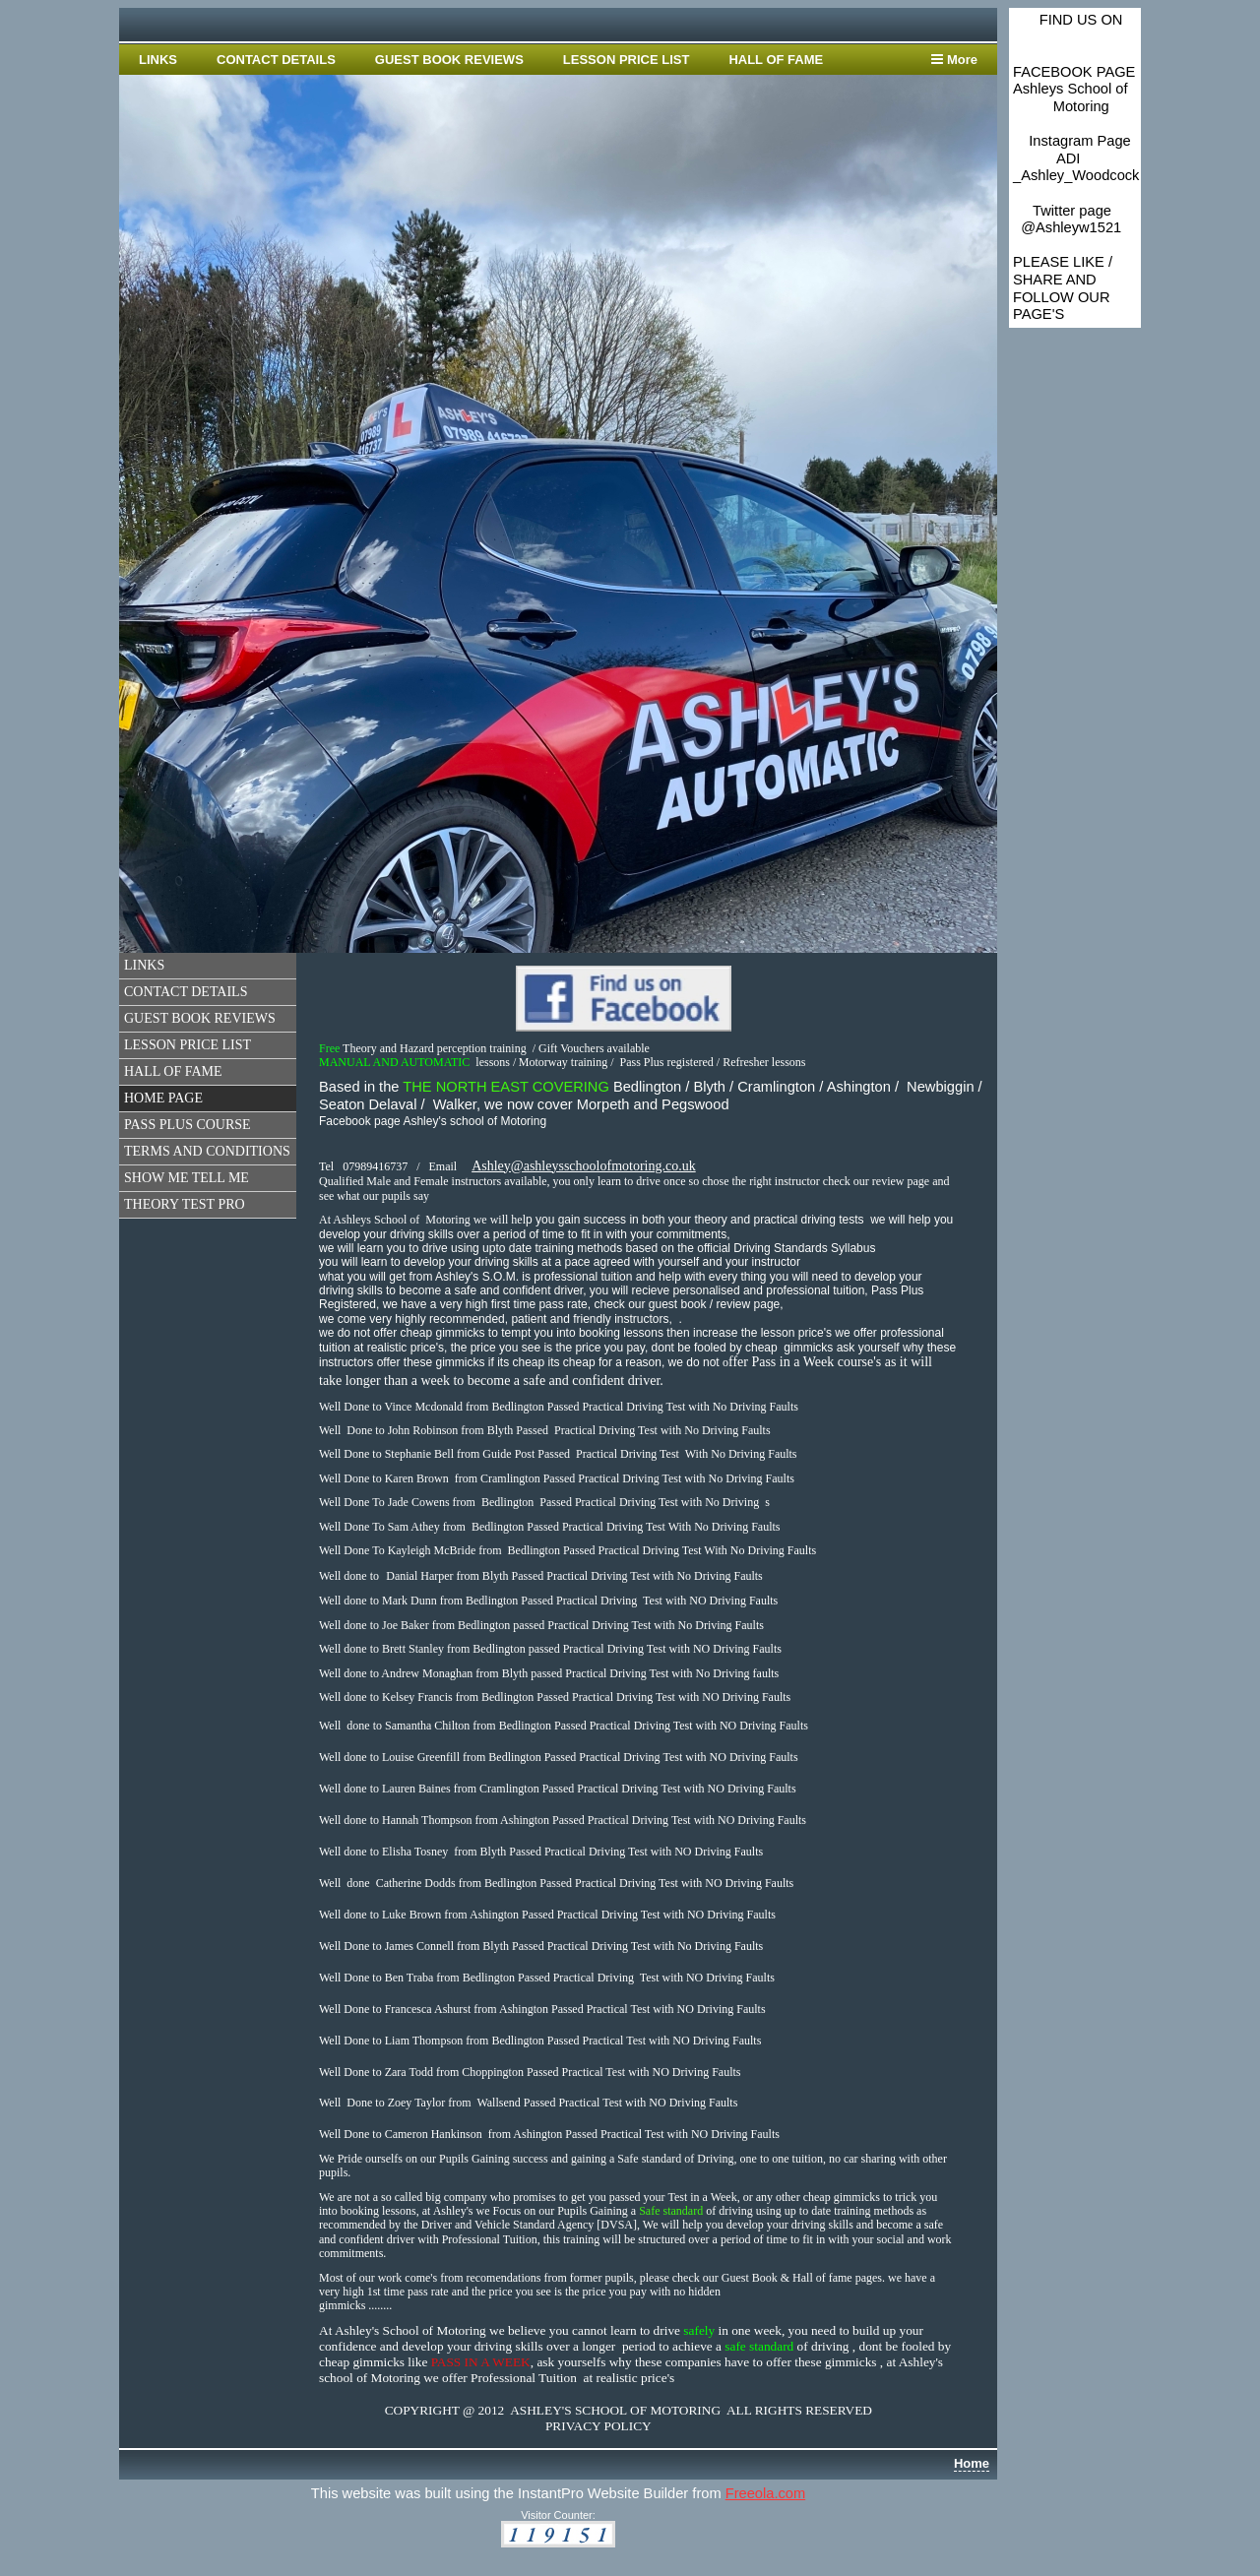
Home (971, 2463)
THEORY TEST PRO (184, 1204)
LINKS (158, 59)
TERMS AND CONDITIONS (207, 1151)
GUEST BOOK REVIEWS (449, 59)
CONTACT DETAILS (276, 59)
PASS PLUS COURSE (187, 1124)
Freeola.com (765, 2493)
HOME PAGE (163, 1098)
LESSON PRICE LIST (626, 59)
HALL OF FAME (775, 59)
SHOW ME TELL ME (186, 1177)
